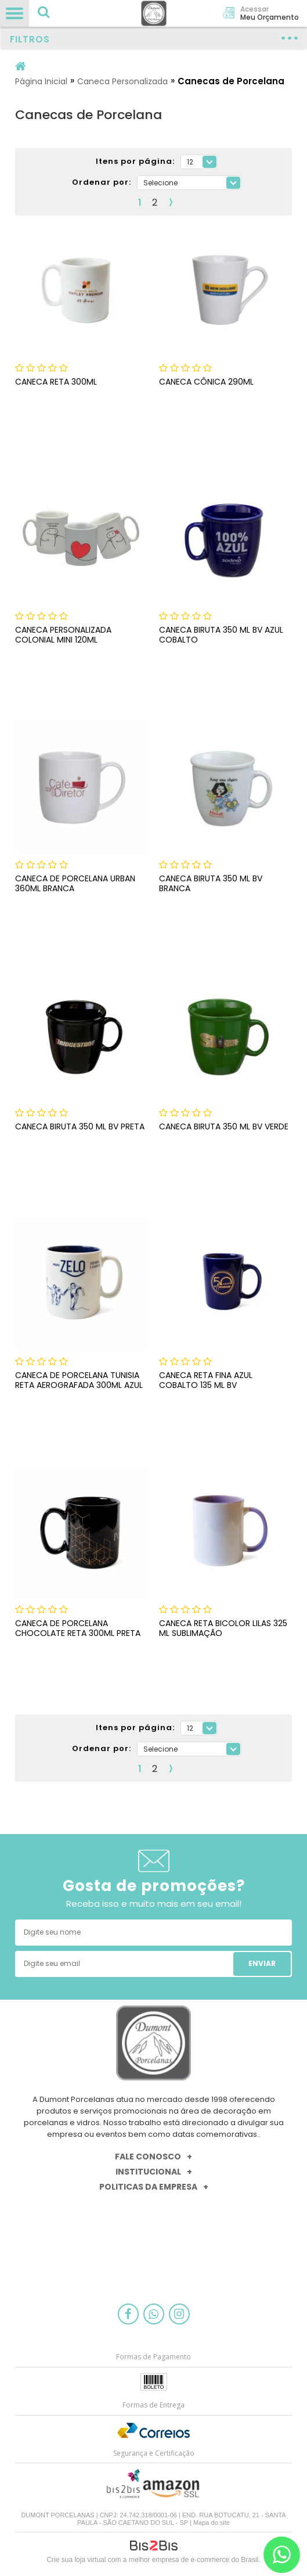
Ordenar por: (101, 182)
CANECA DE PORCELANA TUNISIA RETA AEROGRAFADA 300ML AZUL (79, 1380)
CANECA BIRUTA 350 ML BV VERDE (223, 1126)
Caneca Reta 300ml (56, 382)
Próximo (171, 202)
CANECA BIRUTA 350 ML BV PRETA (80, 1126)
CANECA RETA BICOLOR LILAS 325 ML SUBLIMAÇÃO (223, 1628)
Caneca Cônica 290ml (206, 382)
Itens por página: (135, 161)
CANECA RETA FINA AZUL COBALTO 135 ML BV (205, 1380)
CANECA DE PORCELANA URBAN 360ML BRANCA (75, 883)
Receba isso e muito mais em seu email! (153, 1903)
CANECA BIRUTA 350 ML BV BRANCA (210, 883)
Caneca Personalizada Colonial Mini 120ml (63, 634)
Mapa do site (211, 2522)
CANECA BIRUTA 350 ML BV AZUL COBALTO (221, 634)
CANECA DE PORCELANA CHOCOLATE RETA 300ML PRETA (77, 1628)
